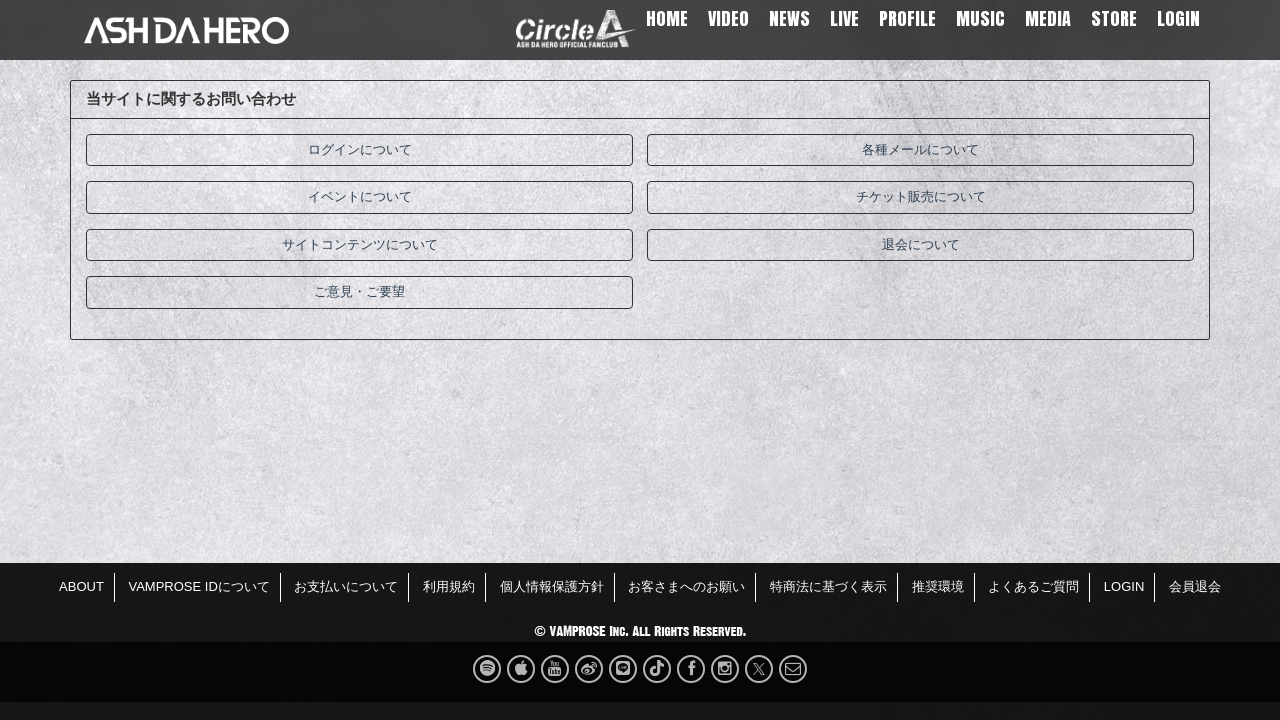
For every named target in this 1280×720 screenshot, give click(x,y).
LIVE (844, 18)
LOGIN (1178, 18)
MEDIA (1048, 18)
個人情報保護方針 (552, 586)
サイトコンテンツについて (360, 244)
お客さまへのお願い (686, 586)
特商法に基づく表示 (828, 586)
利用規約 (449, 586)
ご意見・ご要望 (359, 291)
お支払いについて (346, 586)
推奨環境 (938, 586)
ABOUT (81, 586)
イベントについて (360, 196)
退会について (921, 244)
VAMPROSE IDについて (198, 586)
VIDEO (728, 18)
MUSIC (980, 18)
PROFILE (907, 18)
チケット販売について (921, 196)
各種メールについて (920, 149)
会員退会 (1195, 586)
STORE (1114, 18)
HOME (667, 18)
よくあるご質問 (1033, 586)
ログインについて (360, 149)
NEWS (789, 18)
